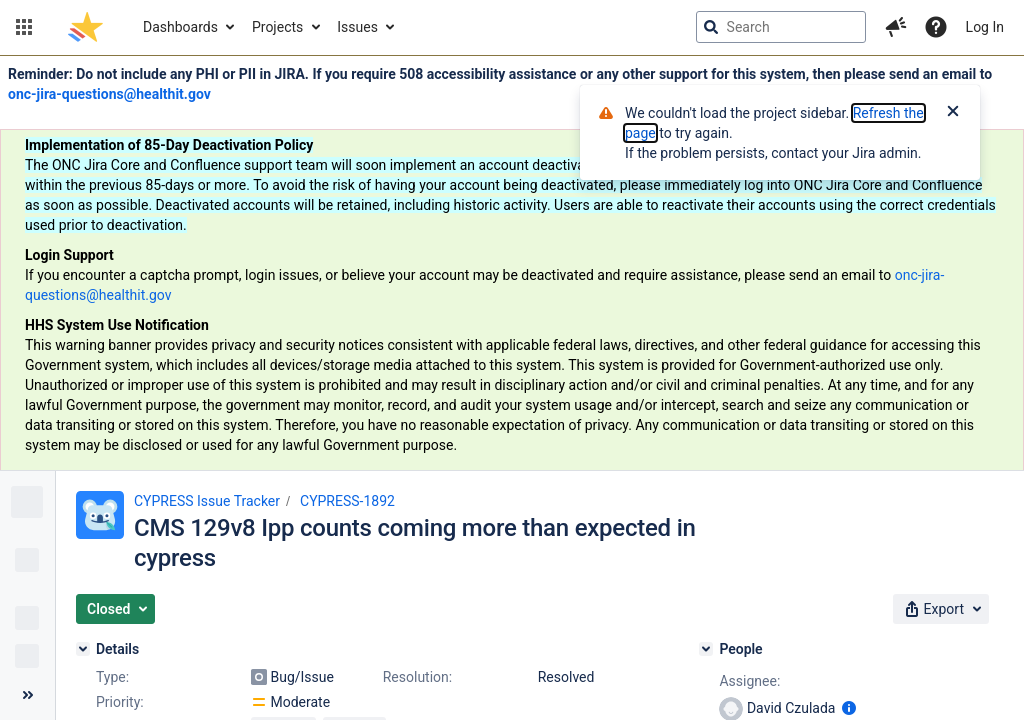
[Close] (953, 113)
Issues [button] (357, 27)
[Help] (936, 27)
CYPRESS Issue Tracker (207, 501)
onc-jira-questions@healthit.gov (109, 94)
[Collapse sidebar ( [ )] (27, 695)
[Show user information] (849, 708)
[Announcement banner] (512, 263)
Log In (985, 27)
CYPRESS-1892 (347, 501)
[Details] (83, 649)
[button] (24, 27)
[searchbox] (781, 27)
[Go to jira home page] (85, 27)
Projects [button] (277, 27)
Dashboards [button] (180, 27)
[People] (706, 649)
